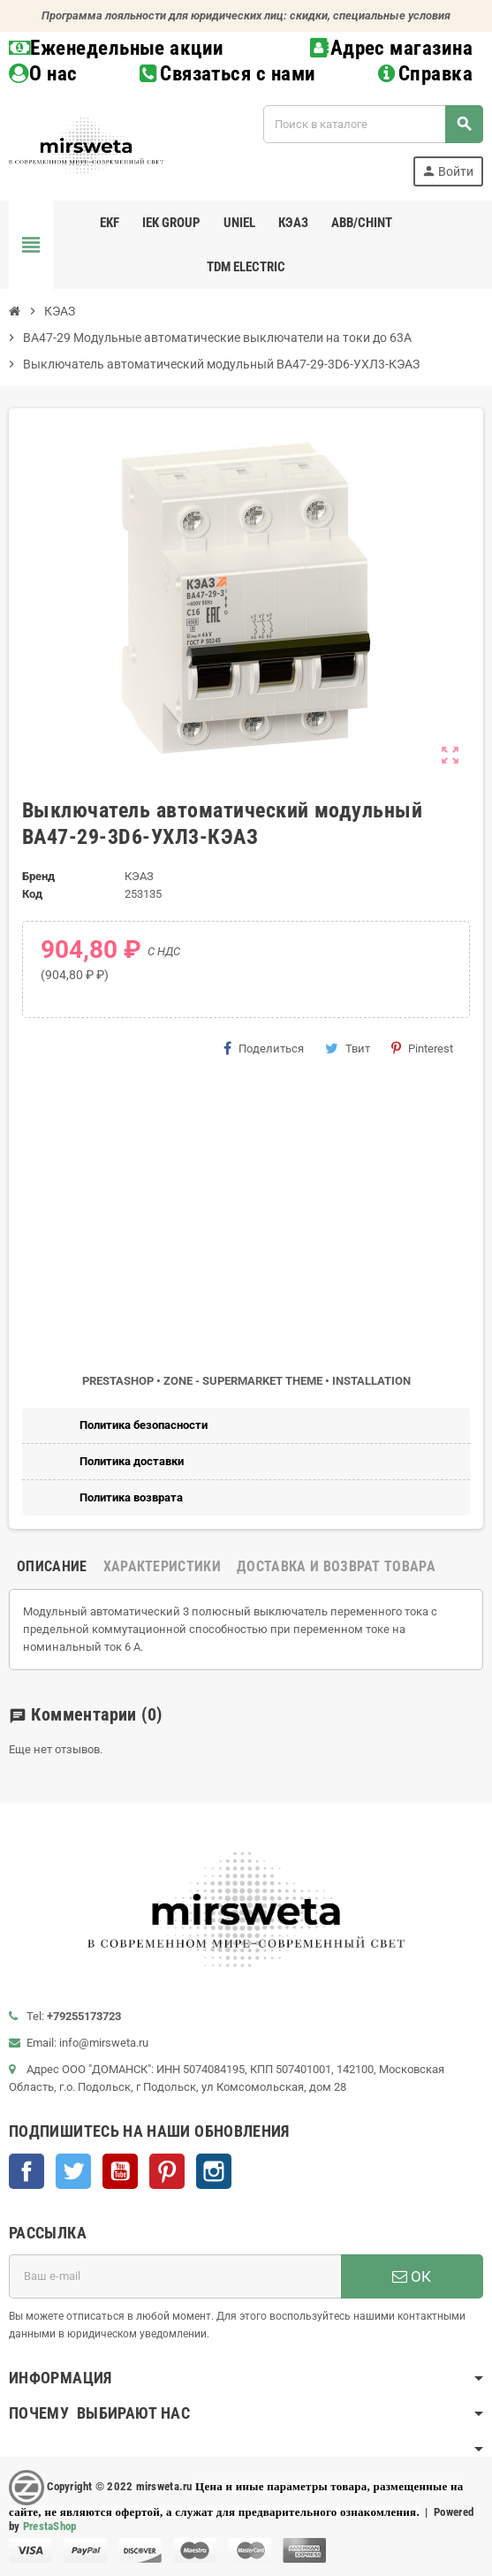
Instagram (213, 2171)
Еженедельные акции (116, 48)
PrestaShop (50, 2526)
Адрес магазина (391, 48)
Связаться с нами (227, 74)
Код (32, 893)
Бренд (38, 876)
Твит (347, 1048)
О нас (43, 74)
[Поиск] (372, 124)
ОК (411, 2276)
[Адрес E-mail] (175, 2276)
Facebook (26, 2171)
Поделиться (263, 1048)
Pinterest (422, 1048)
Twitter (73, 2171)
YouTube (120, 2171)
